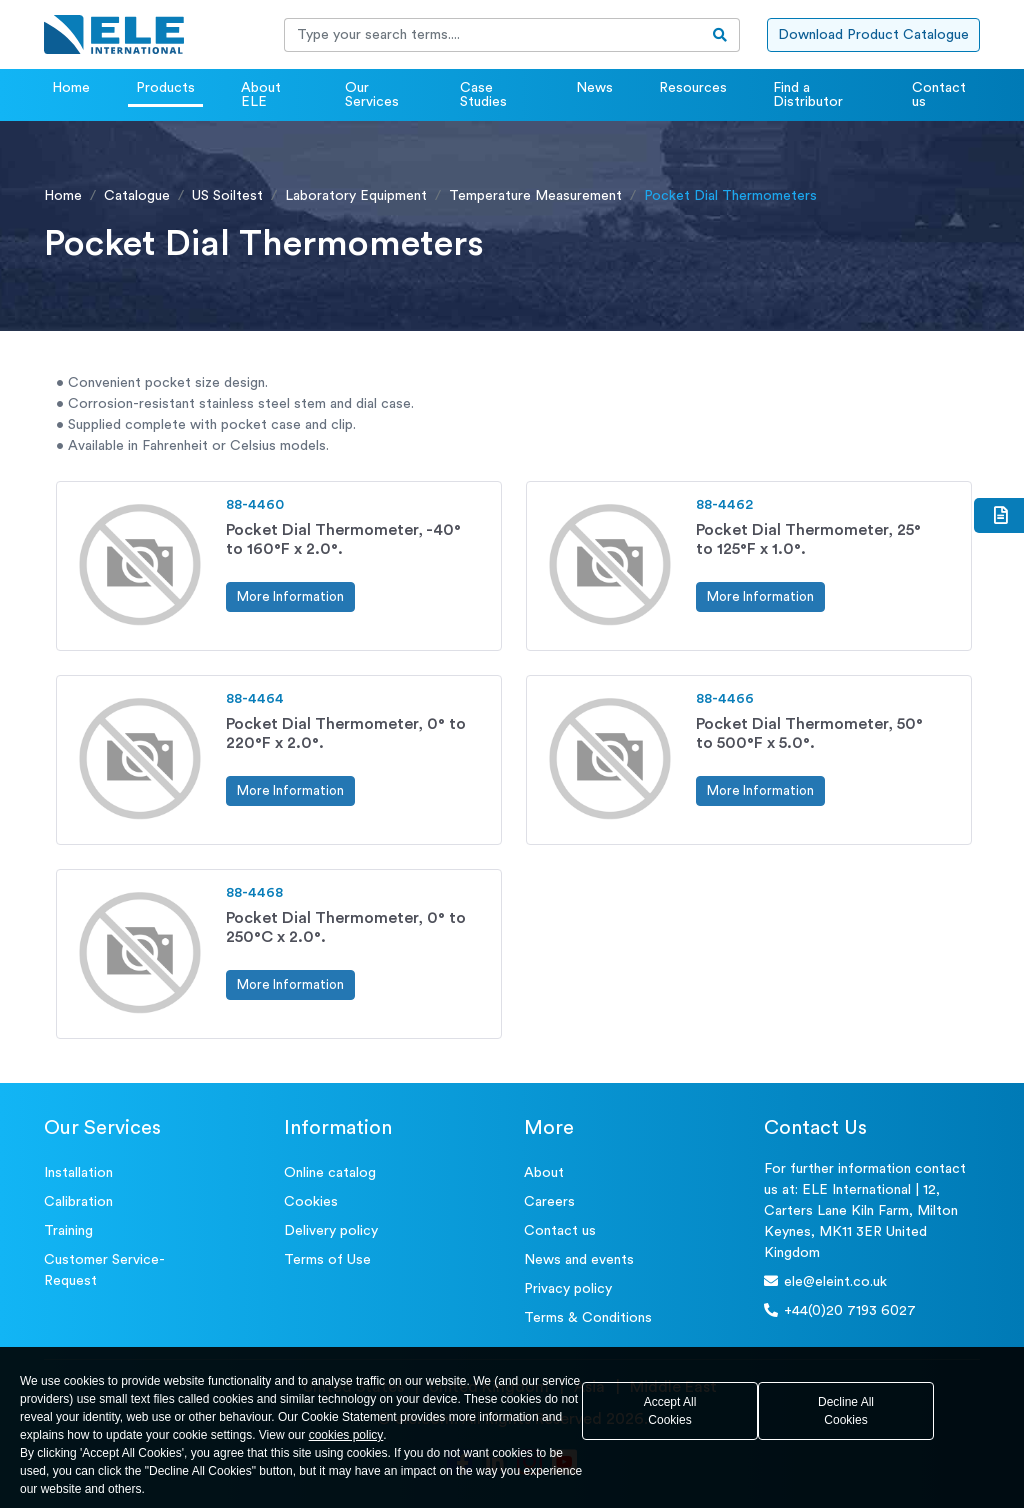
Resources (693, 88)
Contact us (939, 95)
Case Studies (483, 95)
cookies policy (346, 1435)
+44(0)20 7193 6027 (840, 1310)
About (544, 1173)
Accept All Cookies (670, 1411)
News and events (579, 1260)
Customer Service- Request (104, 1270)
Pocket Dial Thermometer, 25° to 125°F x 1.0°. (808, 539)
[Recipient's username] (493, 35)
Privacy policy (568, 1289)
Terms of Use (327, 1260)
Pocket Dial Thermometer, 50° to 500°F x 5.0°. (809, 733)
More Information (290, 596)
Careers (549, 1202)
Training (68, 1231)
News (594, 88)
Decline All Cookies (846, 1411)
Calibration (78, 1202)
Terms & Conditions (588, 1318)
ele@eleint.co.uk (825, 1281)
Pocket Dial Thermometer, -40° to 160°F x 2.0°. (343, 539)
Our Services (372, 95)
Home (71, 88)
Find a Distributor (808, 95)
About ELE (261, 95)
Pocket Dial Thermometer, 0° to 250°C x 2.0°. (346, 927)
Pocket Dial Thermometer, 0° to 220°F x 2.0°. (346, 733)
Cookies (311, 1202)
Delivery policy (331, 1231)
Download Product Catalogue (873, 35)
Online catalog (330, 1173)
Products (165, 88)
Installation (78, 1173)
